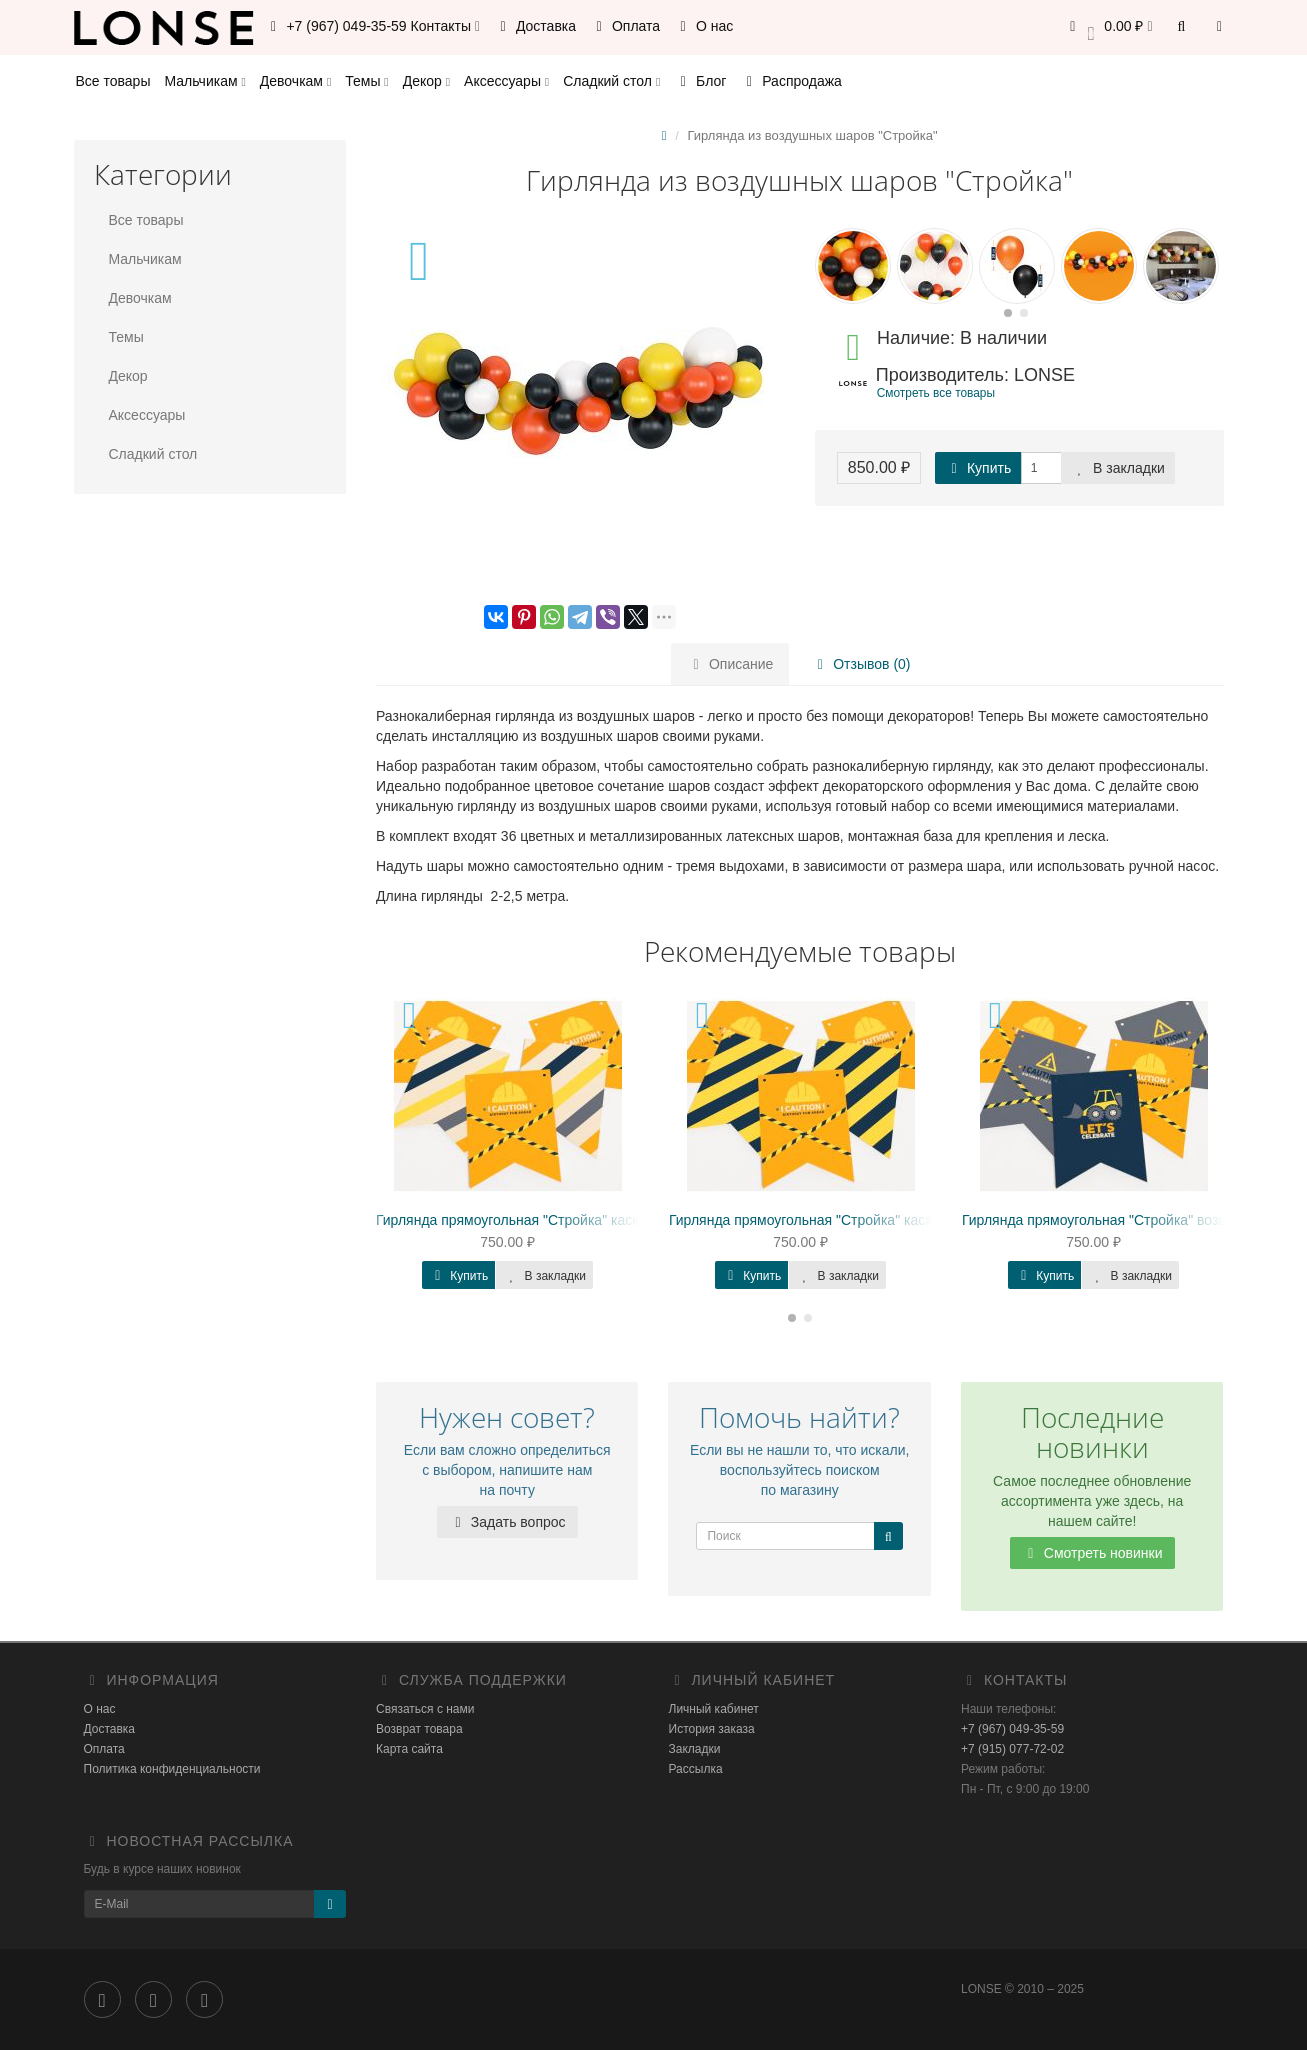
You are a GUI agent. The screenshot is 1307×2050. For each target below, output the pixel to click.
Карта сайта (409, 1749)
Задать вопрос (507, 1522)
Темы (366, 81)
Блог (700, 81)
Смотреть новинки (1092, 1553)
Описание (730, 664)
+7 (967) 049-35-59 (1012, 1729)
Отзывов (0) (860, 664)
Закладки (695, 1749)
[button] (1108, 27)
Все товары (113, 81)
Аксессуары (506, 81)
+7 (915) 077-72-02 (1012, 1749)
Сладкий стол (611, 81)
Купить (978, 468)
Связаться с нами (425, 1709)
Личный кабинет (714, 1709)
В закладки (1118, 468)
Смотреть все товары (936, 393)
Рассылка (696, 1769)
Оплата (625, 26)
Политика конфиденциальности (172, 1769)
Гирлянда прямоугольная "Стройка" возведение (1117, 1220)
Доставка (535, 26)
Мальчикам (204, 81)
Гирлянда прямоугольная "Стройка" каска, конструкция (555, 1220)
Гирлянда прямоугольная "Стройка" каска (804, 1220)
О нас (703, 26)
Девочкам (295, 81)
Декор (426, 81)
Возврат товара (419, 1729)
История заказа (712, 1729)
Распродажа (791, 81)
